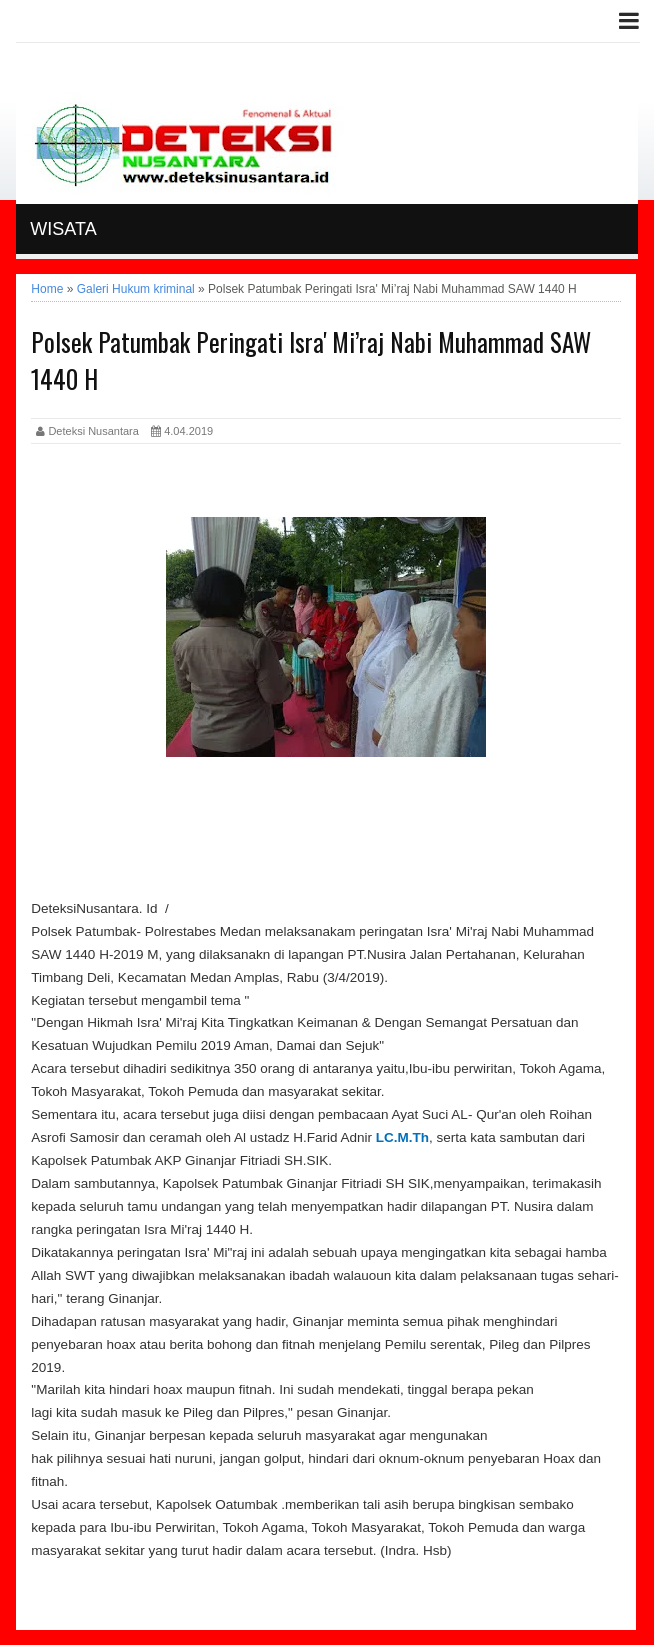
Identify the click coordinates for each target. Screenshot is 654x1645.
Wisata (63, 229)
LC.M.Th (402, 1137)
